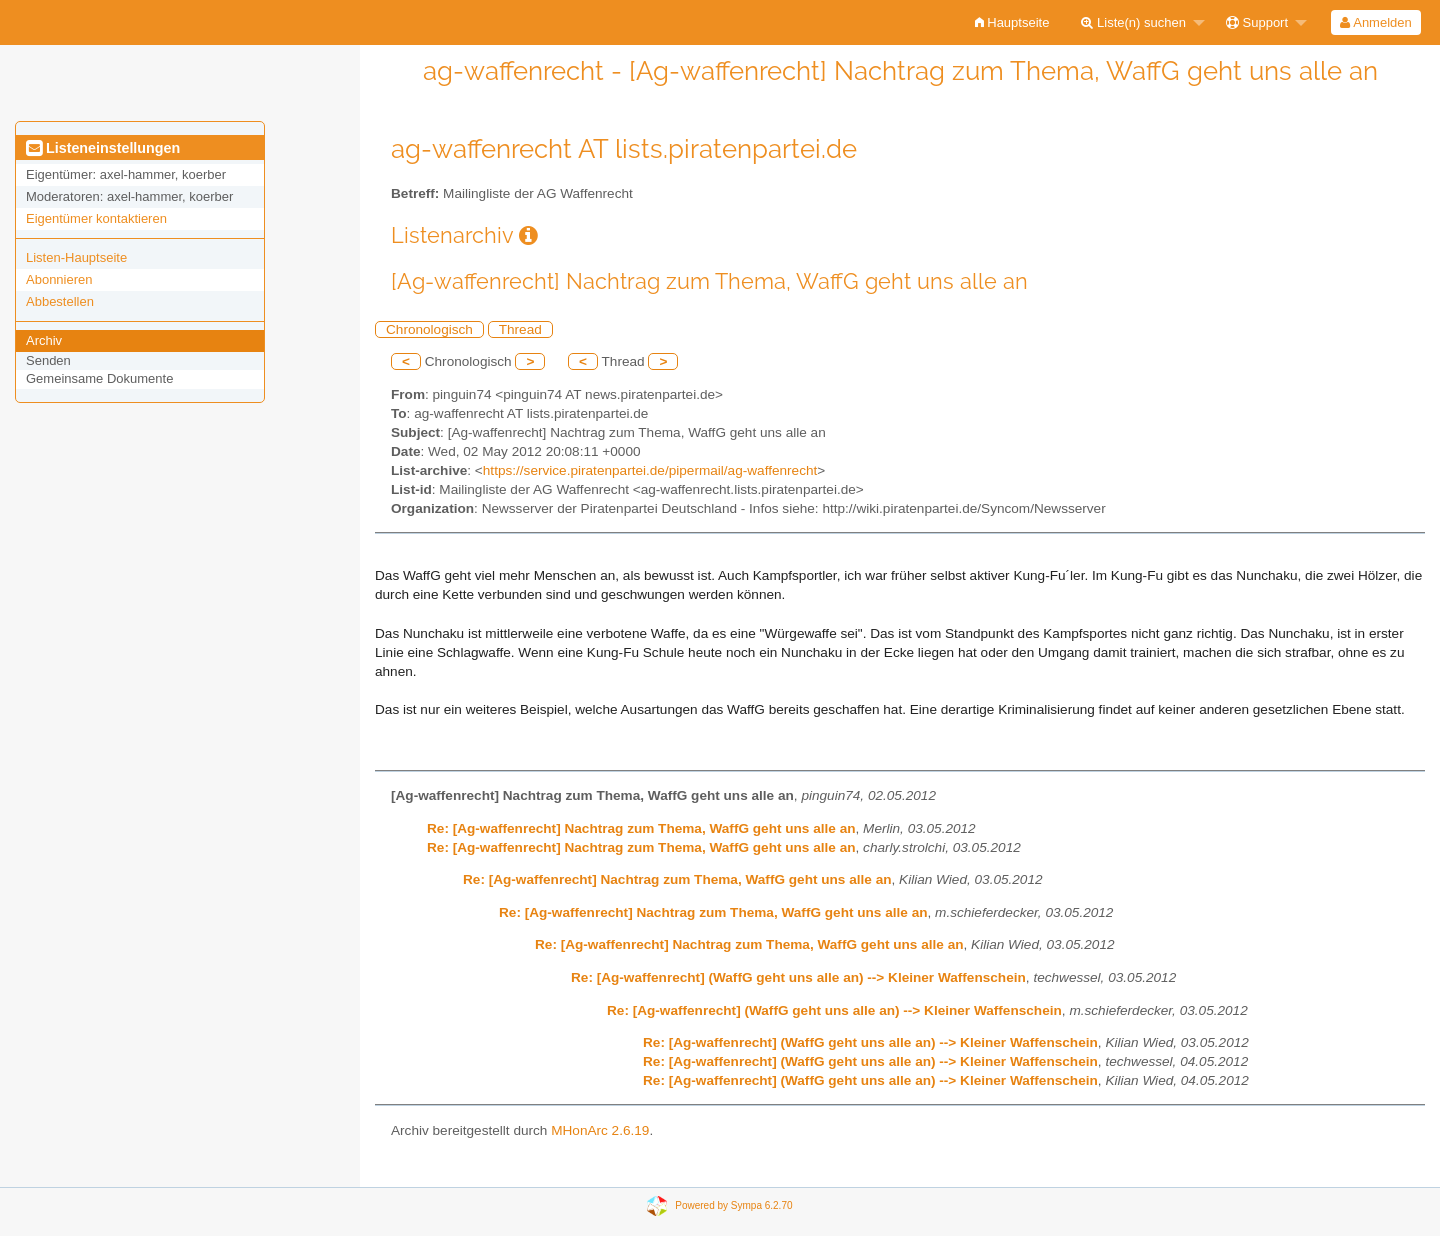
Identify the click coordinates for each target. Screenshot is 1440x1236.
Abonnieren (59, 279)
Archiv (44, 340)
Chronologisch (429, 329)
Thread (520, 329)
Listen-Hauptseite (76, 257)
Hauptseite (1012, 22)
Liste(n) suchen (1133, 22)
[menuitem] (1012, 22)
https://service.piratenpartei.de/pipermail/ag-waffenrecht (650, 470)
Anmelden (1375, 22)
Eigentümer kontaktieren (96, 218)
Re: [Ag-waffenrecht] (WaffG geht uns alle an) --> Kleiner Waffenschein (798, 977)
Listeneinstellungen (103, 148)
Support (1257, 22)
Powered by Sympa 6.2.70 (733, 1205)
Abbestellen (60, 301)
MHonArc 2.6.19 (600, 1130)
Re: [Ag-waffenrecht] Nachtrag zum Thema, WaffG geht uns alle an (641, 828)
